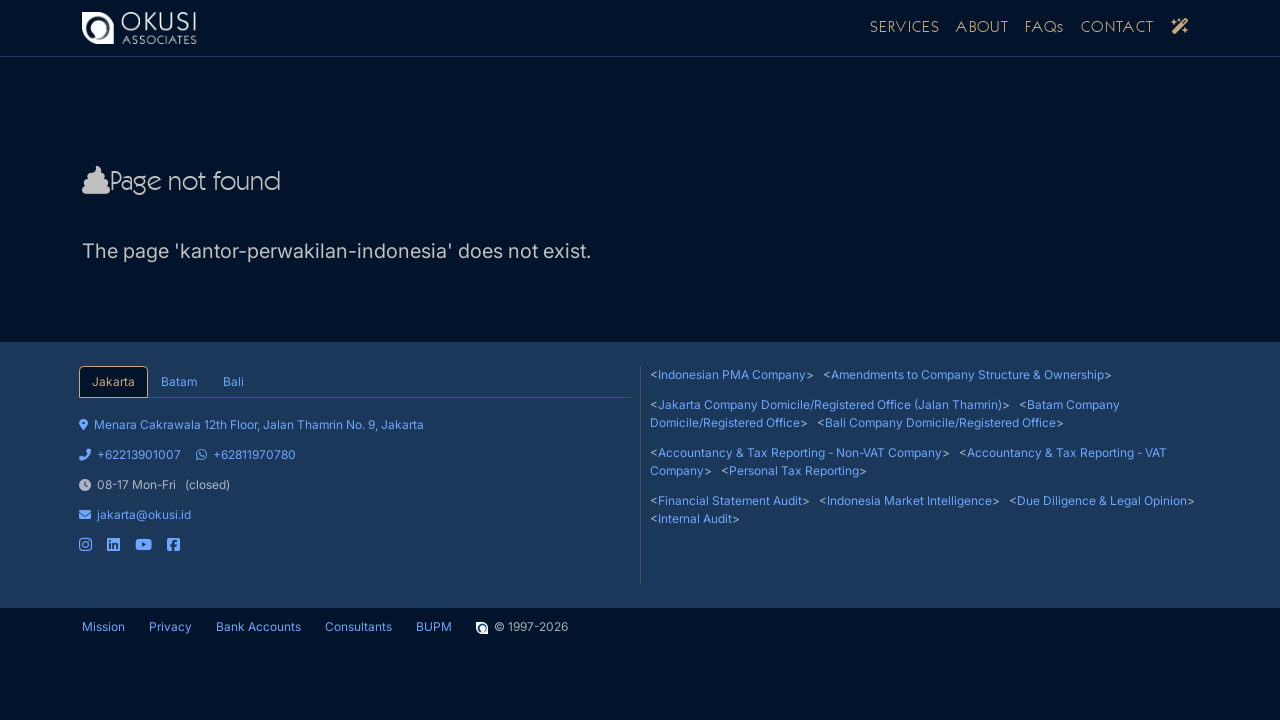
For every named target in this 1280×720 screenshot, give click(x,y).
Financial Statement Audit (730, 500)
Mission (103, 626)
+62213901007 (130, 454)
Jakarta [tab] (113, 381)
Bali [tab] (233, 381)
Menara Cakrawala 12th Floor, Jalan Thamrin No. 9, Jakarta (251, 424)
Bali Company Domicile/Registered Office (940, 422)
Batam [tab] (179, 381)
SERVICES (905, 28)
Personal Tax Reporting (794, 470)
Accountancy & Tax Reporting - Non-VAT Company (800, 452)
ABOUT (982, 28)
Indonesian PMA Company (732, 374)
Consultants (358, 626)
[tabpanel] (355, 476)
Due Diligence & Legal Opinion (1102, 500)
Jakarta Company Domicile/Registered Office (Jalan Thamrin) (830, 404)
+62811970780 (246, 454)
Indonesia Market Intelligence (909, 500)
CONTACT (1118, 28)
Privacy (170, 626)
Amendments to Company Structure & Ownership (967, 374)
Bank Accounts (258, 626)
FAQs (1045, 28)
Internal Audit (695, 518)
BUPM (434, 626)
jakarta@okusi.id (135, 514)
